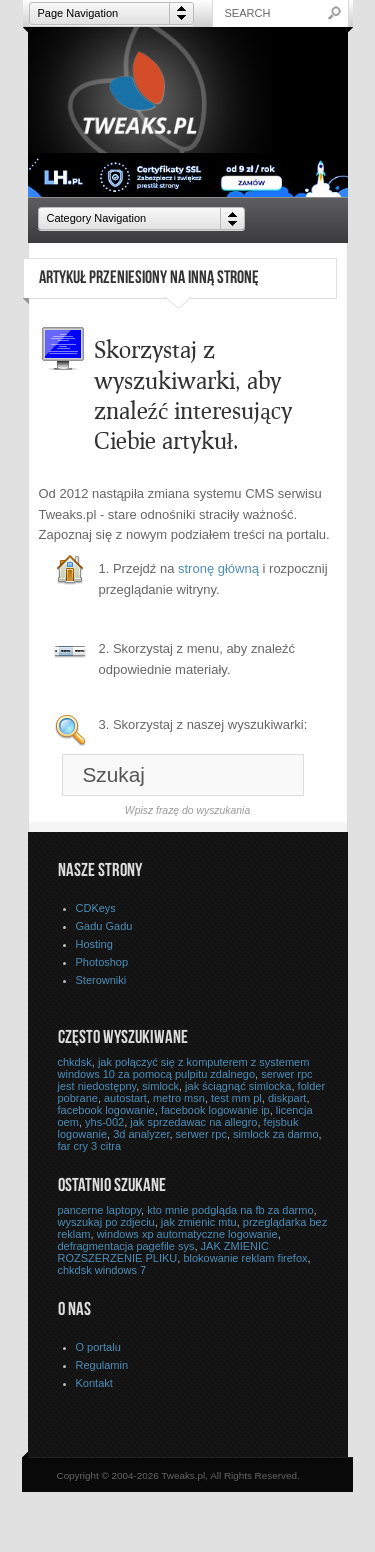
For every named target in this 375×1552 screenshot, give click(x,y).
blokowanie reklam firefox (245, 1258)
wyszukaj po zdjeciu (106, 1222)
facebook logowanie (106, 1110)
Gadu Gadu (104, 926)
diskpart (287, 1098)
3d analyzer (141, 1134)
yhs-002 (104, 1122)
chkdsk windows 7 (102, 1270)
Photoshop (102, 962)
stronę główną (218, 568)
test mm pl (236, 1098)
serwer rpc (201, 1134)
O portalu (98, 1347)
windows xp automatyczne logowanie (187, 1234)
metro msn (179, 1098)
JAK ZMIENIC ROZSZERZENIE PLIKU (164, 1252)
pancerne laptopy (100, 1210)
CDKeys (96, 908)
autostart (125, 1098)
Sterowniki (101, 980)
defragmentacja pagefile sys (126, 1246)
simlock (160, 1086)
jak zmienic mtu (199, 1222)
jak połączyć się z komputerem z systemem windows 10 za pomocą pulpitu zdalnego (184, 1068)
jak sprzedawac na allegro (193, 1122)
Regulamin (102, 1365)
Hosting (94, 944)
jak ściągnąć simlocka (238, 1086)
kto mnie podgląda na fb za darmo (230, 1210)
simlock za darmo (276, 1134)
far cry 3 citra (90, 1146)
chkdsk (75, 1062)
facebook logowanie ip (215, 1110)
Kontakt (94, 1383)
